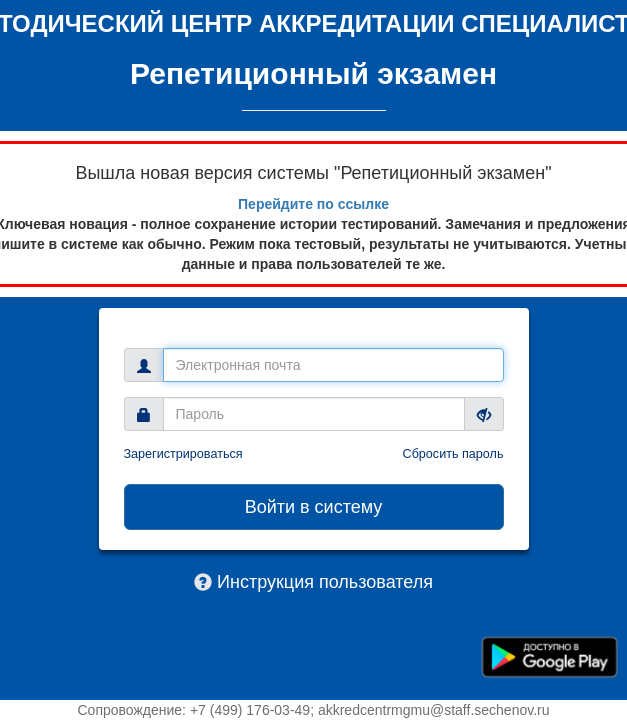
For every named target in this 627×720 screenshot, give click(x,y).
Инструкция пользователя (325, 582)
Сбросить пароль (453, 454)
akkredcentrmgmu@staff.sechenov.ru (434, 710)
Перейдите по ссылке (313, 204)
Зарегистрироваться (183, 454)
